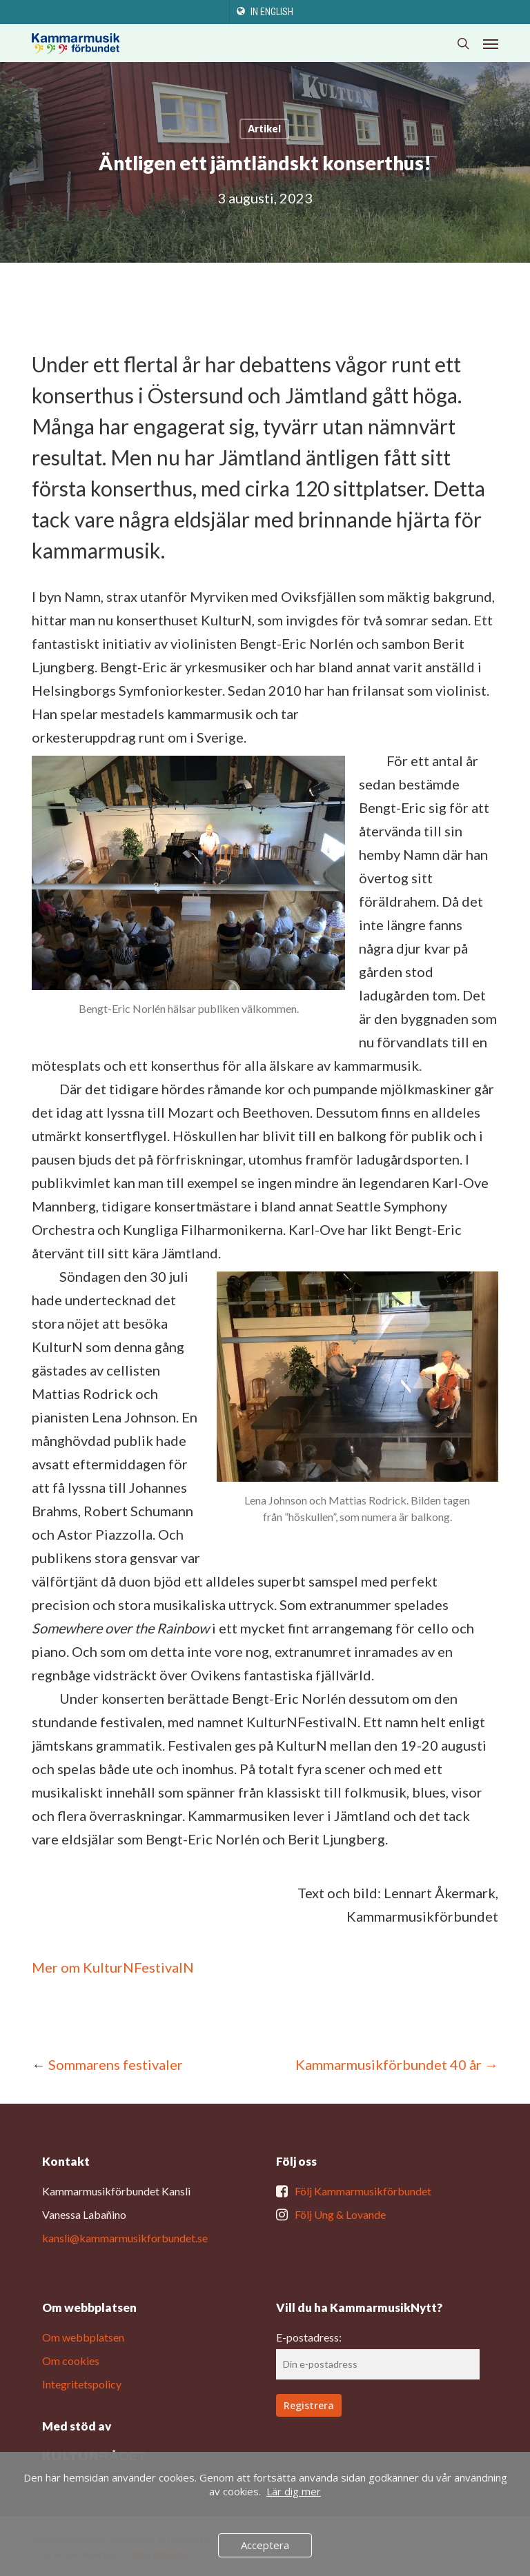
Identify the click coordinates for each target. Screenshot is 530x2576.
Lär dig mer (293, 2491)
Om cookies (70, 2360)
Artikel (264, 128)
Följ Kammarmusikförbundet (363, 2190)
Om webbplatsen (83, 2337)
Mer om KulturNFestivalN (113, 1967)
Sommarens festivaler (115, 2064)
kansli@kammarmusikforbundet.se (125, 2237)
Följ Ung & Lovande (340, 2214)
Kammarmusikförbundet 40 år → (396, 2064)
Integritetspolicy (81, 2384)
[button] (490, 43)
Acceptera (265, 2545)
